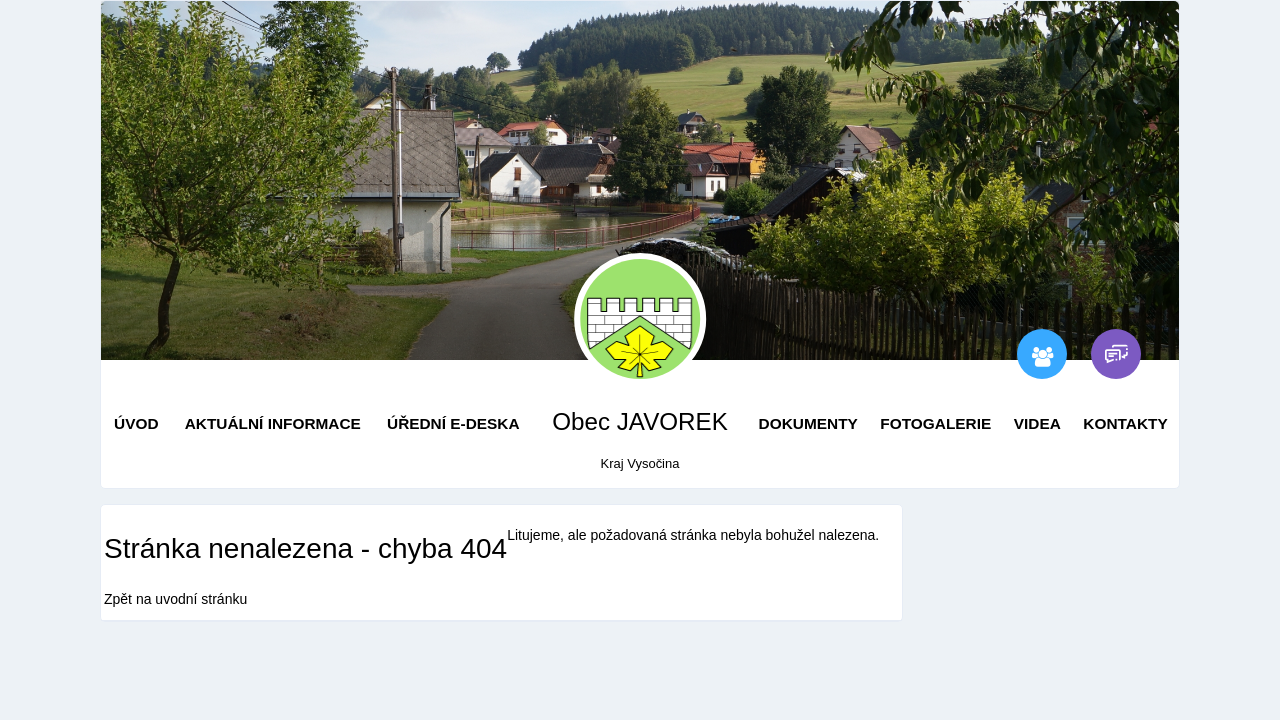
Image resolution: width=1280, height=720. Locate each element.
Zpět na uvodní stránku (175, 599)
